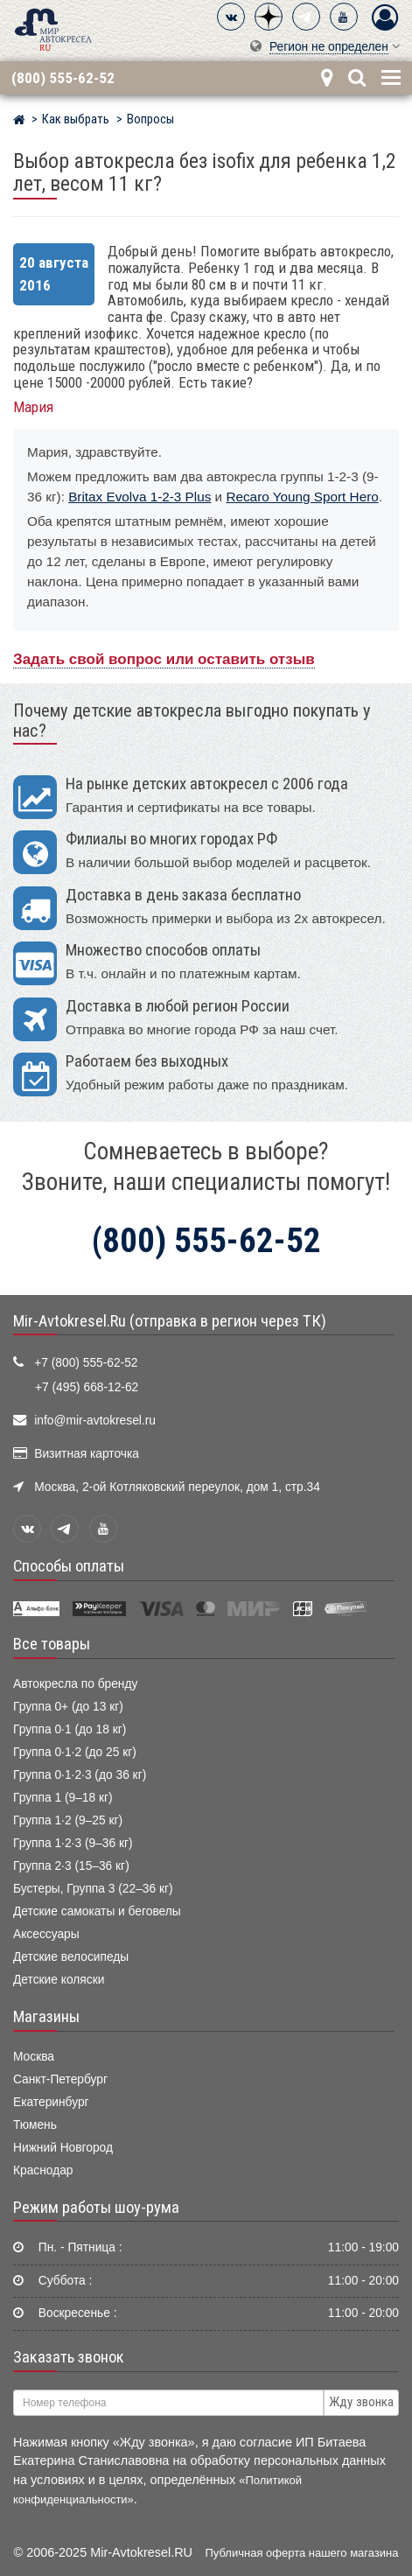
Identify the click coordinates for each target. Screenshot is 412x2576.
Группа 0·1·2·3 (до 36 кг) (79, 1775)
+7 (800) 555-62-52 (85, 1362)
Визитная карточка (86, 1453)
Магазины (46, 2016)
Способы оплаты (68, 1566)
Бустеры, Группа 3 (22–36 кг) (93, 1888)
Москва (33, 2056)
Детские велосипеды (71, 1957)
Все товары (51, 1644)
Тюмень (35, 2125)
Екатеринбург (51, 2102)
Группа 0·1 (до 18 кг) (69, 1729)
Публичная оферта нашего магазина (302, 2552)
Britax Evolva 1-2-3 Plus (139, 496)
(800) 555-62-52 (63, 78)
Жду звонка (361, 2402)
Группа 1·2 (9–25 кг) (67, 1820)
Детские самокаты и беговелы (97, 1911)
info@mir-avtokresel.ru (95, 1420)
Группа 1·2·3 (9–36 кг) (73, 1843)
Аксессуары (46, 1934)
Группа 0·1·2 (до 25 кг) (74, 1752)
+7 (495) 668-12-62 (86, 1387)
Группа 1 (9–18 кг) (63, 1797)
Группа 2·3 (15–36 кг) (71, 1865)
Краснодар (43, 2170)
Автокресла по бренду (75, 1683)
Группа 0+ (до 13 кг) (68, 1706)
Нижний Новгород (63, 2147)
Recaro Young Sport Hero (302, 496)
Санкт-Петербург (60, 2079)
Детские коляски (58, 1979)
